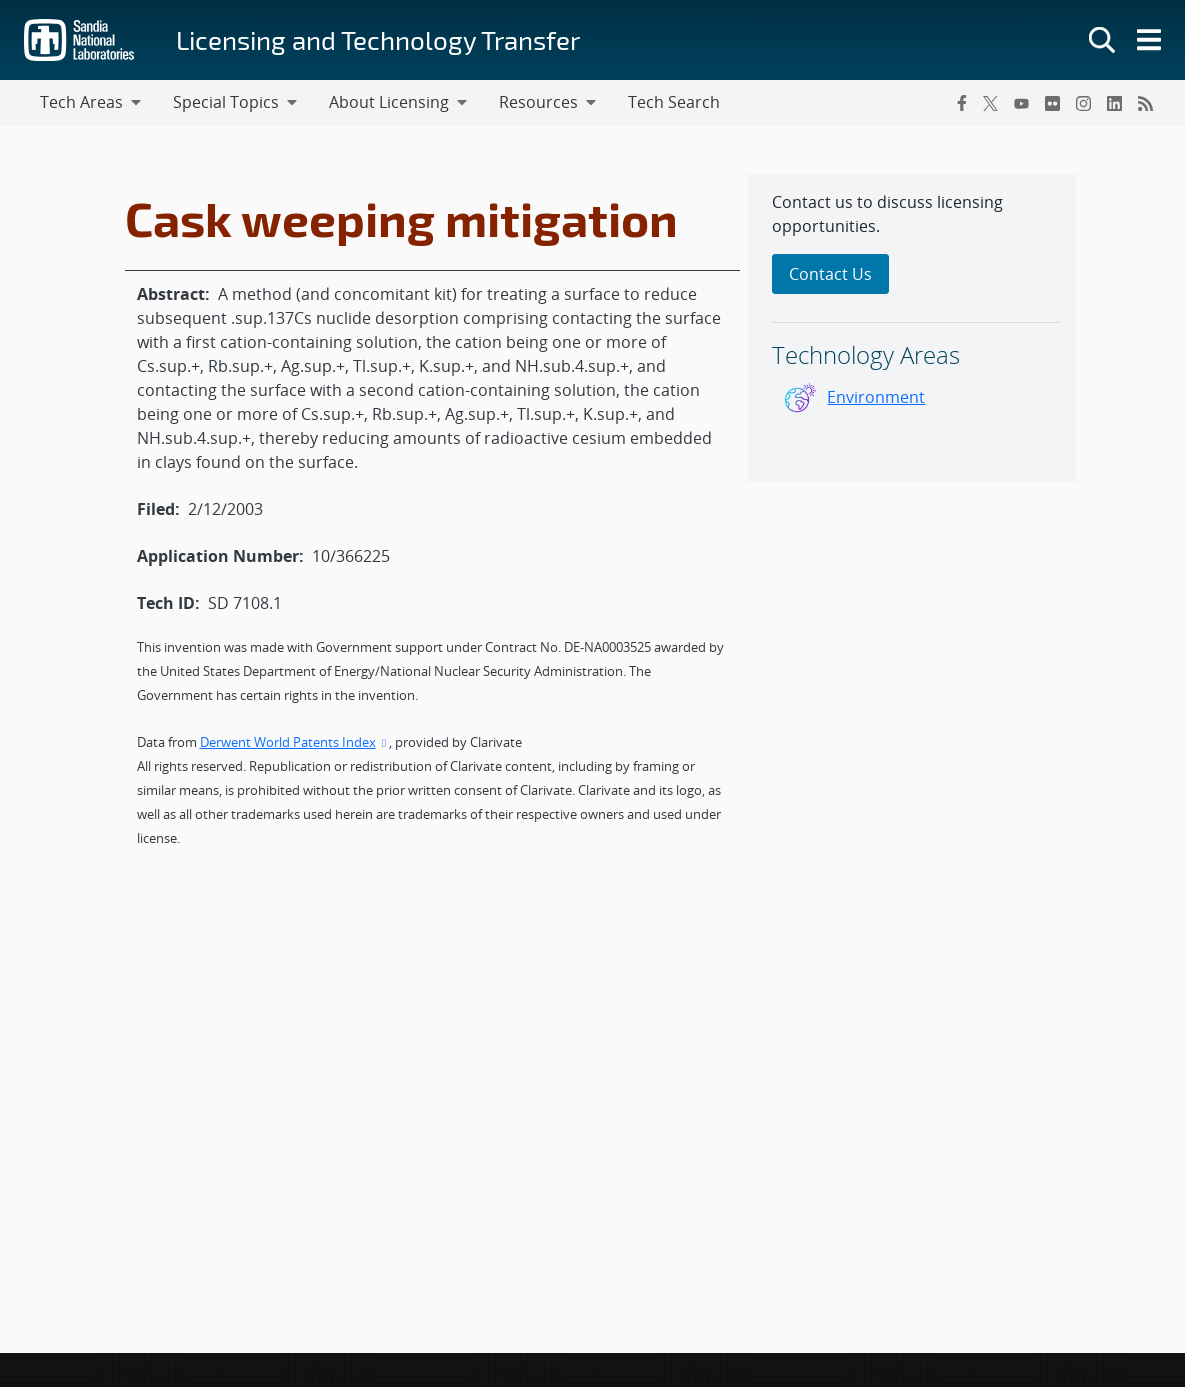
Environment (876, 397)
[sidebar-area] (912, 328)
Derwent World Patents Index (295, 742)
